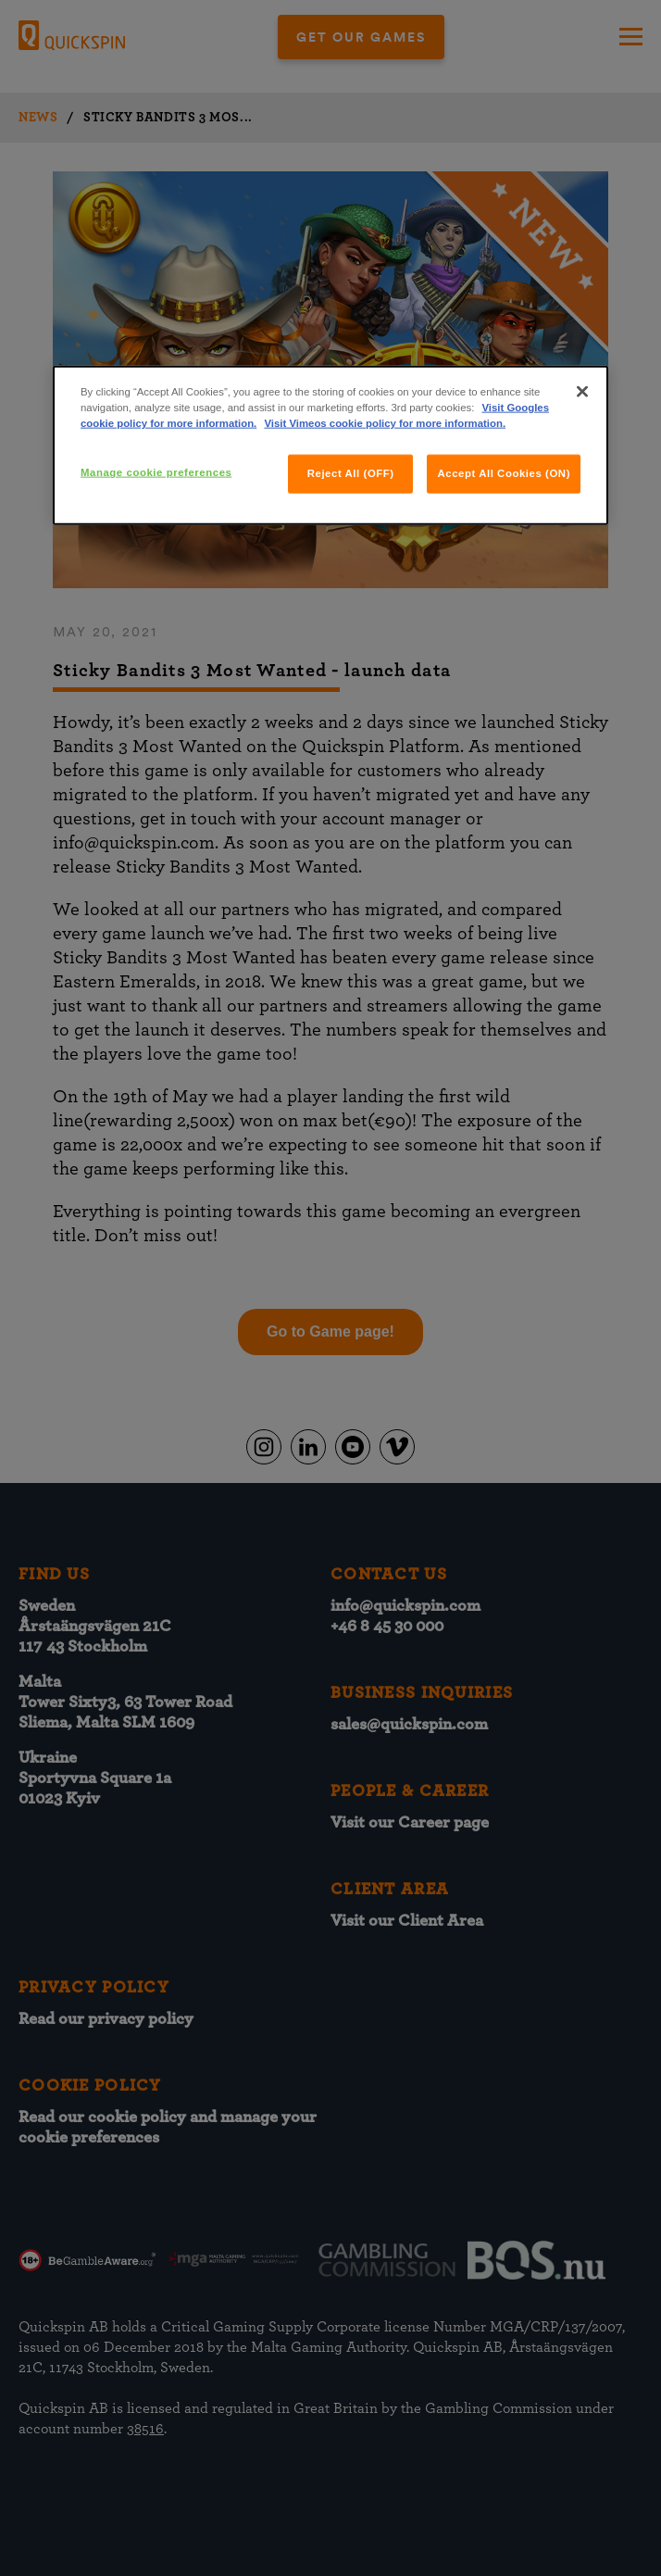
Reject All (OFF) (350, 473)
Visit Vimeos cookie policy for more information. (384, 423)
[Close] (582, 391)
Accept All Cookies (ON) (503, 473)
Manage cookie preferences (156, 472)
